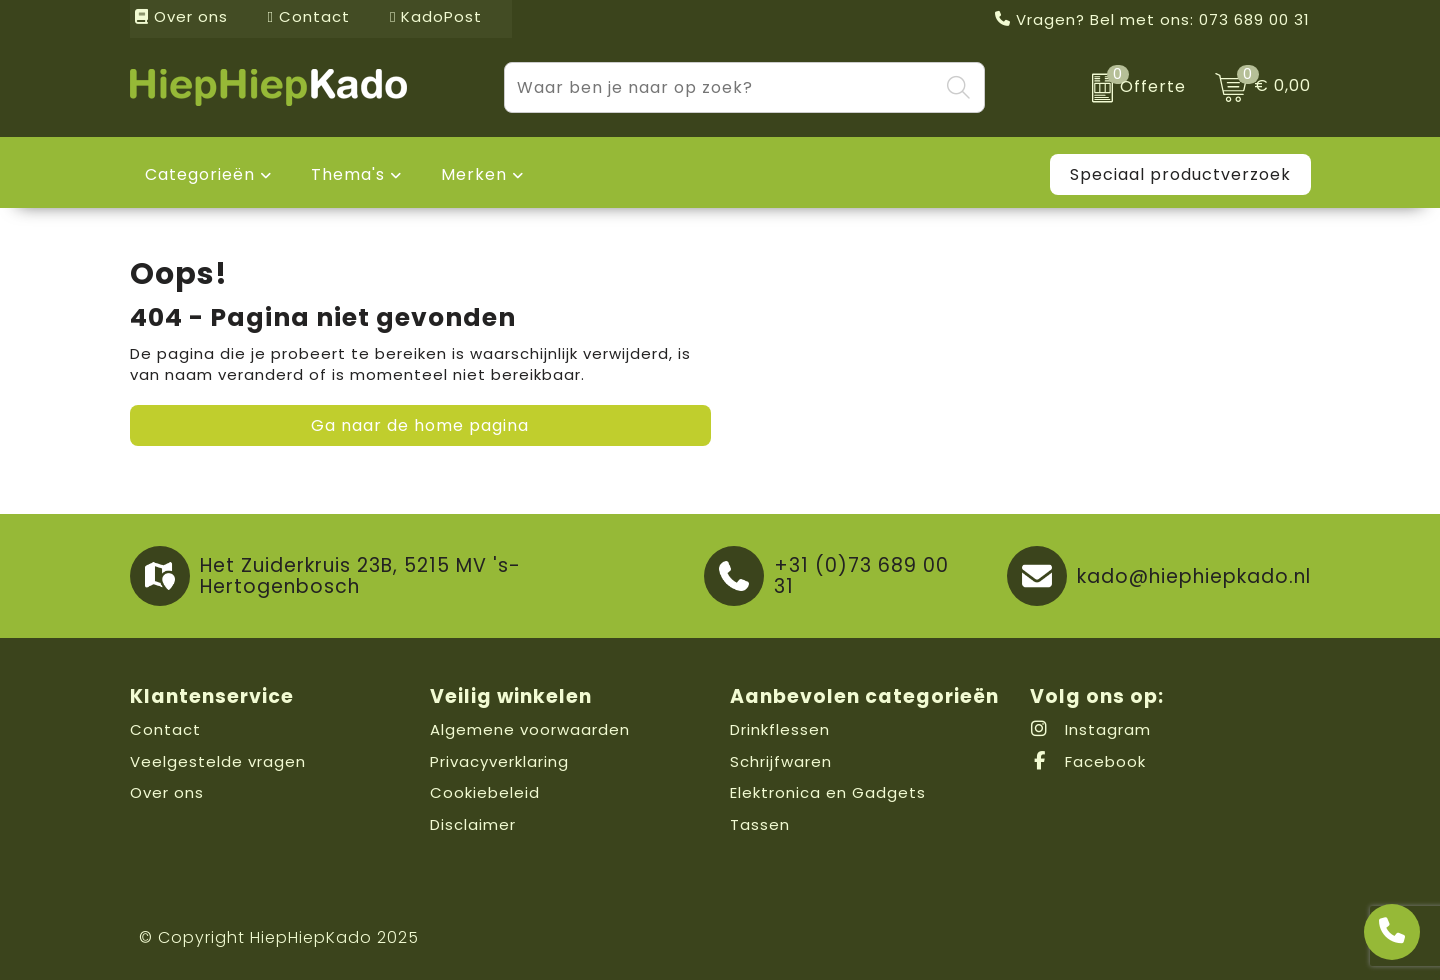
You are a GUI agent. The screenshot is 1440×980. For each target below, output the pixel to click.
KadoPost (436, 16)
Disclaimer (473, 824)
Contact (309, 16)
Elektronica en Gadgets (828, 792)
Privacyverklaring (499, 761)
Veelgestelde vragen (218, 761)
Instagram (1090, 729)
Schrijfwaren (781, 761)
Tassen (760, 824)
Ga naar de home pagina (420, 425)
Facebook (1088, 761)
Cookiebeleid (485, 792)
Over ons (181, 16)
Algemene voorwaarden (530, 729)
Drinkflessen (780, 729)
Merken (474, 174)
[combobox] (721, 87)
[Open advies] (1392, 932)
